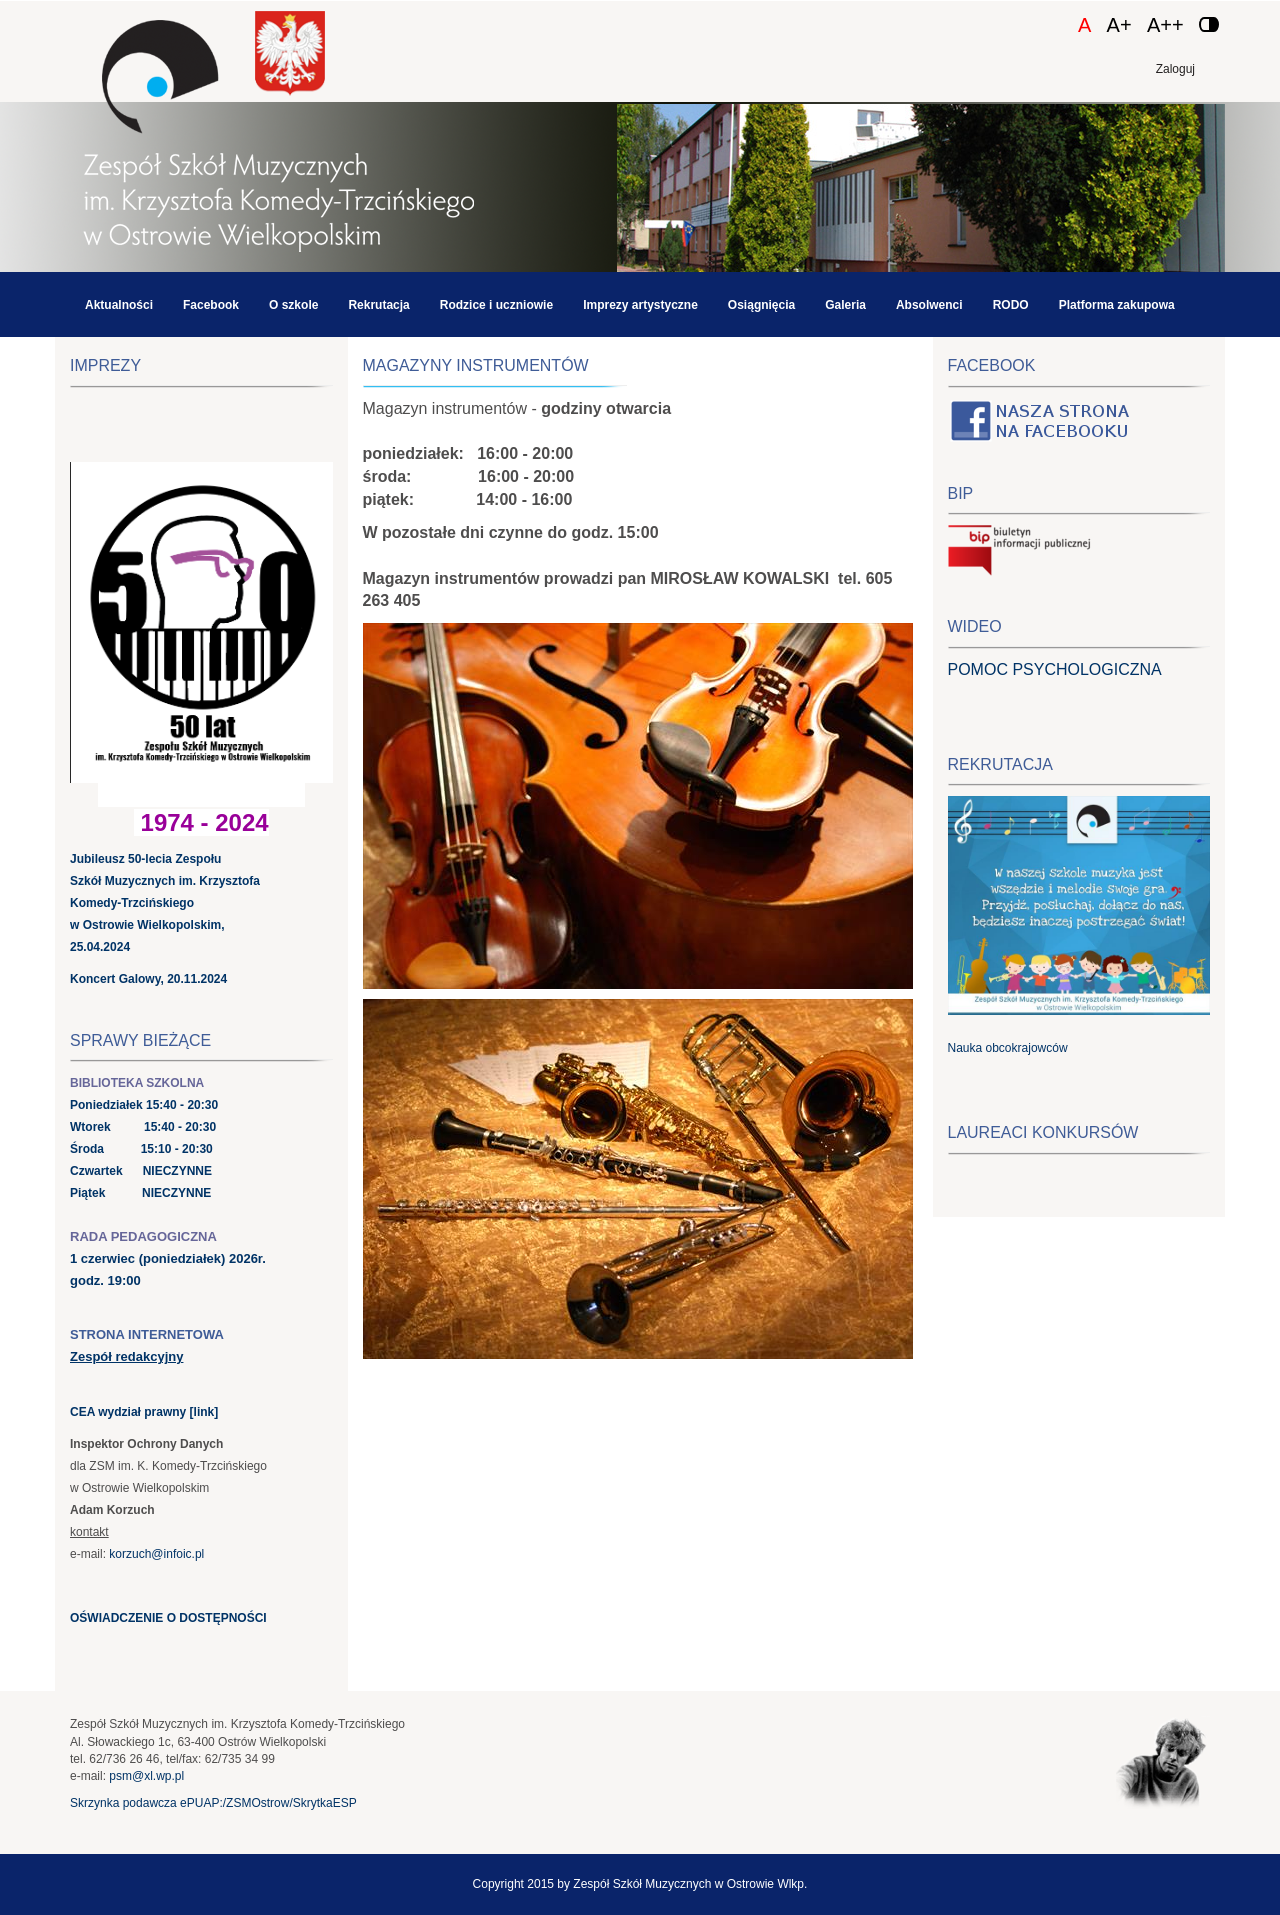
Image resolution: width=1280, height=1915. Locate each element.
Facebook (211, 305)
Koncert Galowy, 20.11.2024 (148, 979)
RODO (1011, 305)
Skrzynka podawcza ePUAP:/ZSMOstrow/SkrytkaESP (213, 1803)
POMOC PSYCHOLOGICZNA (1055, 669)
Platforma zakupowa (1117, 305)
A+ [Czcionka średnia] (1119, 25)
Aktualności (119, 305)
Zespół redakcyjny (126, 1356)
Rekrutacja (378, 305)
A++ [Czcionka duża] (1165, 25)
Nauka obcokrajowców (1008, 1048)
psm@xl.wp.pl (146, 1776)
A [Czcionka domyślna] (1084, 25)
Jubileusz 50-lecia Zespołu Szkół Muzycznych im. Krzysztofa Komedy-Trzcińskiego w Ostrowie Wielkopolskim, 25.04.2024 (165, 903)
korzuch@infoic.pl (156, 1554)
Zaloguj (1175, 69)
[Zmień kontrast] (1209, 24)
